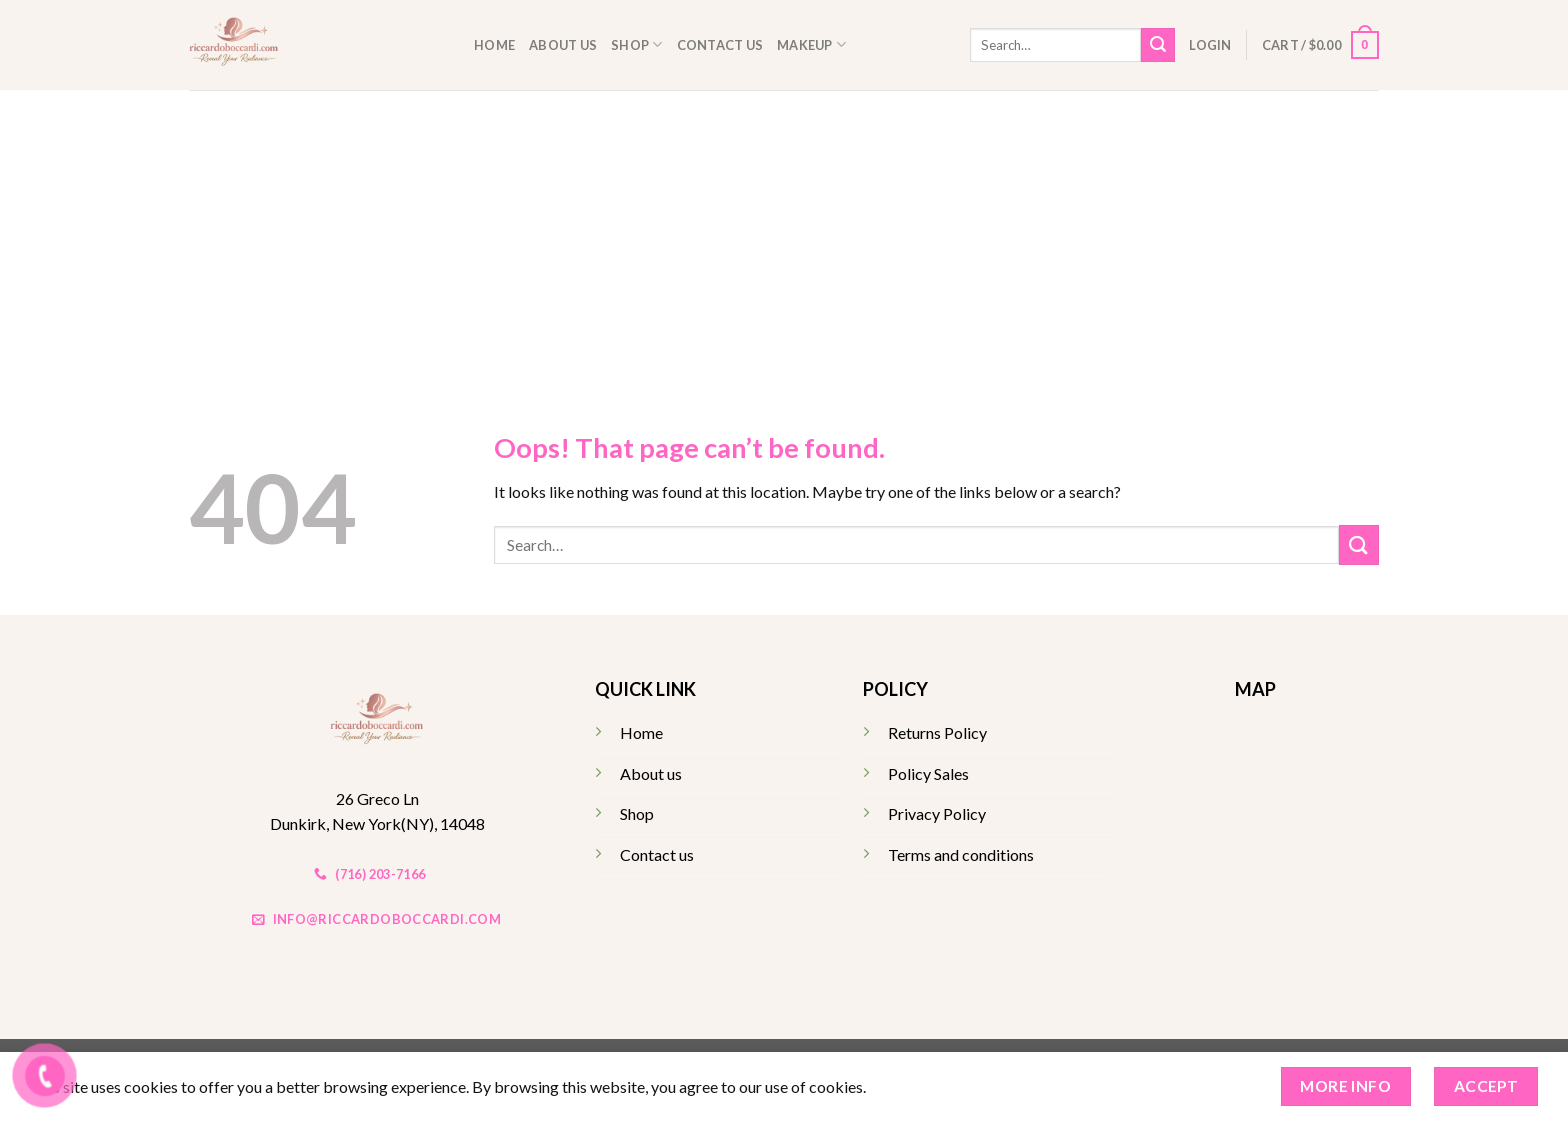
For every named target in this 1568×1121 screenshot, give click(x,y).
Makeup (811, 44)
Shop (636, 44)
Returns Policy (937, 732)
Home (494, 45)
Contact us (720, 45)
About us (563, 45)
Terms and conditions (961, 854)
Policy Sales (928, 773)
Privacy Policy (937, 813)
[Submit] (1158, 45)
